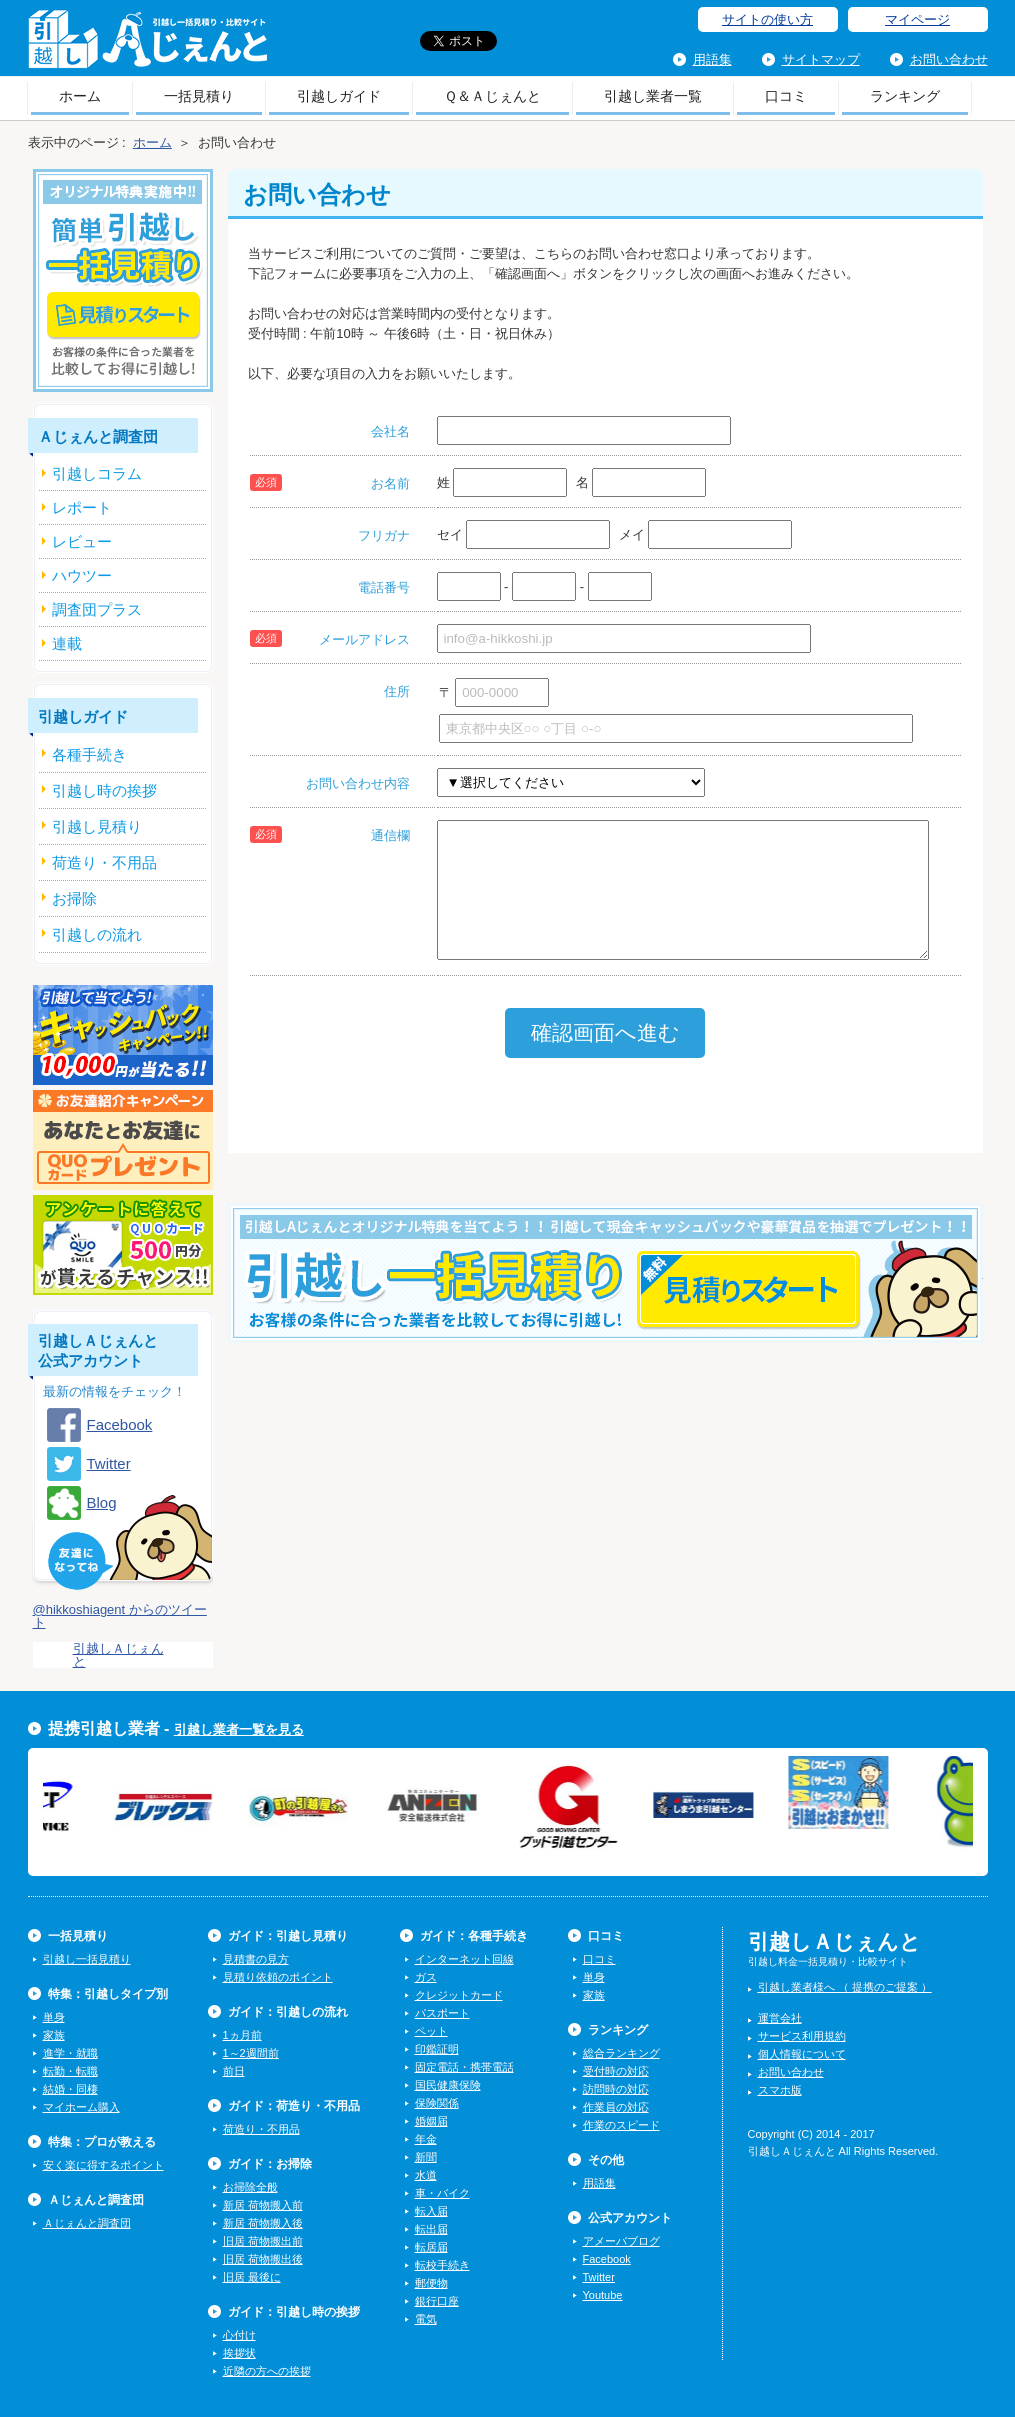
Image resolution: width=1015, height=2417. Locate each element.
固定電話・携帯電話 (464, 2067)
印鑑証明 (437, 2049)
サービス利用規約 (802, 2036)
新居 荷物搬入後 (263, 2223)
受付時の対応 (616, 2071)
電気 (426, 2319)
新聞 (426, 2157)
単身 (54, 2017)
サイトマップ (821, 59)
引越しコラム (97, 473)
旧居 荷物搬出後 (263, 2259)
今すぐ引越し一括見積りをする (605, 1304)
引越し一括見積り (87, 1959)
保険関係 (437, 2103)
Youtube (603, 2295)
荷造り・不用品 (261, 2129)
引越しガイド (339, 96)
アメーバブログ (621, 2241)
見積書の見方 (256, 1959)
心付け (239, 2335)
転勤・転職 (70, 2071)
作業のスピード (621, 2125)
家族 (54, 2035)
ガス (426, 1977)
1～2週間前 (251, 2053)
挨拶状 (239, 2353)
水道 (426, 2175)
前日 (234, 2071)
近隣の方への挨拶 (267, 2371)
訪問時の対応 (616, 2089)
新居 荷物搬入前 (263, 2205)
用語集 (712, 59)
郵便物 (431, 2283)
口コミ (786, 96)
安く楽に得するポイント (103, 2165)
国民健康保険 (448, 2085)
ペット (431, 2031)
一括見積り (199, 96)
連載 (67, 643)
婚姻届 (431, 2121)
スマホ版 (780, 2090)
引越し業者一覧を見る (239, 1729)
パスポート (442, 2013)
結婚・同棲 (70, 2089)
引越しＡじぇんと (147, 45)
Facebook (120, 1424)
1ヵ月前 (242, 2035)
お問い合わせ (949, 59)
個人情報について (802, 2054)
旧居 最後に (252, 2277)
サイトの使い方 (767, 19)
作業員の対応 (616, 2107)
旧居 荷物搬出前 (263, 2241)
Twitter (109, 1463)
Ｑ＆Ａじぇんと (492, 96)
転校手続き (442, 2265)
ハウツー (82, 575)
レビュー (82, 541)
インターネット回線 (464, 1959)
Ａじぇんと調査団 (87, 2223)
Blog (102, 1502)
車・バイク (442, 2193)
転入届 (431, 2211)
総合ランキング (621, 2053)
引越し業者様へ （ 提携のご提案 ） (845, 1987)
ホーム (80, 96)
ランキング (905, 96)
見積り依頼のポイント (278, 1977)
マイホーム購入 (81, 2107)
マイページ (917, 19)
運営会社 (780, 2018)
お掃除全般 (250, 2187)
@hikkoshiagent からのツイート (120, 1616)
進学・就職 (70, 2053)
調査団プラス (97, 609)
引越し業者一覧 (653, 96)
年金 (426, 2139)
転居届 (431, 2247)
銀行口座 (437, 2301)
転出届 (431, 2229)
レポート (82, 507)
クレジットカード (459, 1995)
